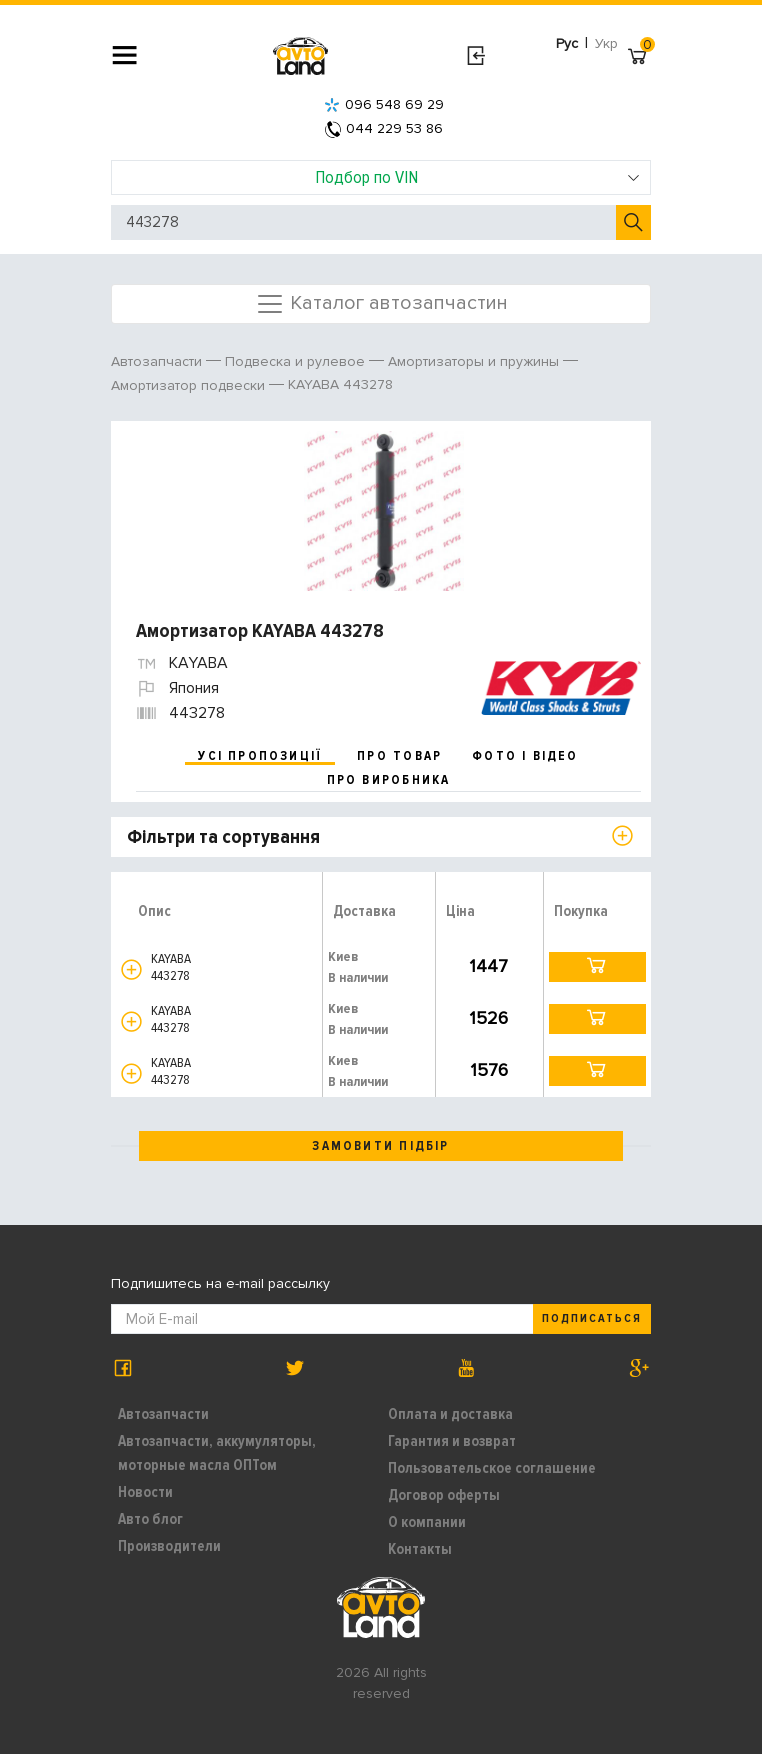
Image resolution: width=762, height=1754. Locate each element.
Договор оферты (444, 1495)
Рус (567, 43)
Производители (169, 1546)
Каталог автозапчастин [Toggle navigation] (381, 304)
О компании (427, 1522)
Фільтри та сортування (223, 837)
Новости (145, 1492)
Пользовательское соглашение (492, 1468)
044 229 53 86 (384, 128)
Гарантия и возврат (452, 1441)
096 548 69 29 (384, 104)
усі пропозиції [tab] (260, 756)
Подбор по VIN (478, 177)
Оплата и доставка (450, 1414)
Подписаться (592, 1318)
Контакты (420, 1549)
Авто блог (150, 1519)
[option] (383, 511)
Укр (606, 43)
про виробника (389, 780)
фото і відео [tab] (525, 756)
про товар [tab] (399, 756)
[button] (131, 969)
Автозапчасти (163, 1414)
